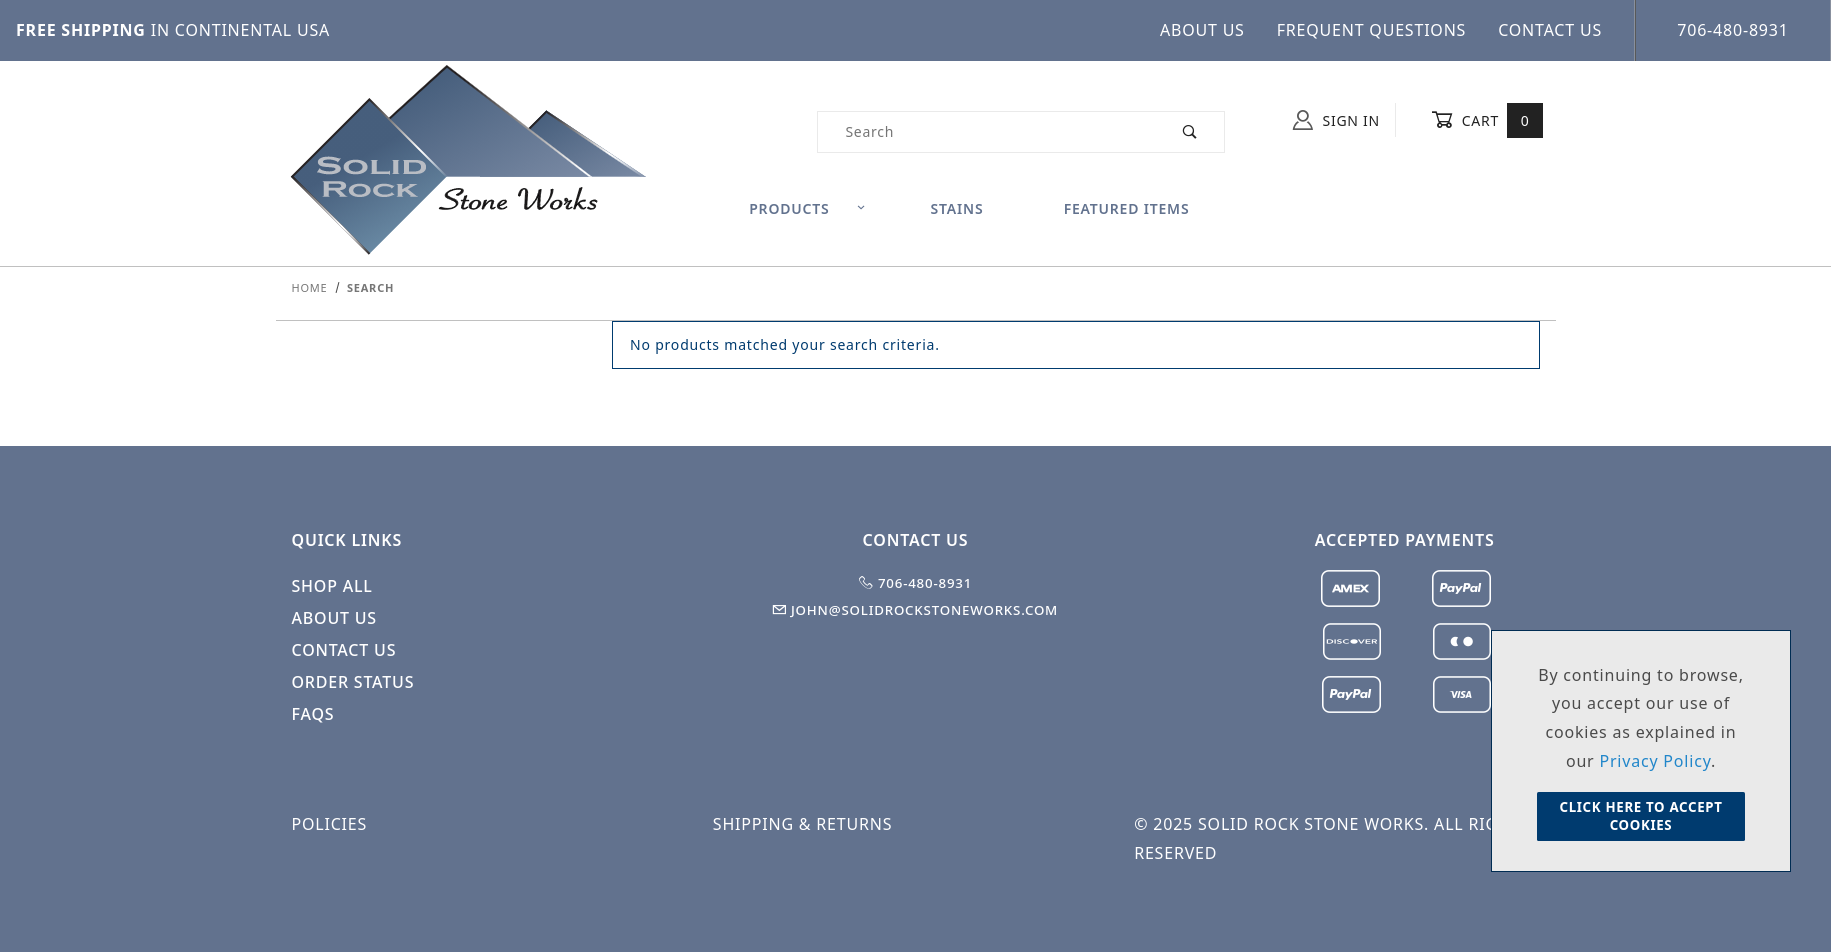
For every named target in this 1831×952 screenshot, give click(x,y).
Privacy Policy (1655, 761)
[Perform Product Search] (1190, 132)
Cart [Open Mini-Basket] (1487, 120)
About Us (1202, 30)
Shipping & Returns (802, 824)
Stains (957, 208)
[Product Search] (986, 132)
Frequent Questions (1372, 30)
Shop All (332, 586)
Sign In (1336, 120)
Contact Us (1550, 30)
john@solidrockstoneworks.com (915, 610)
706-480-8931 (1732, 30)
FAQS (313, 714)
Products (807, 208)
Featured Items (1127, 208)
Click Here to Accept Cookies (1640, 816)
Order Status (353, 682)
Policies (330, 824)
